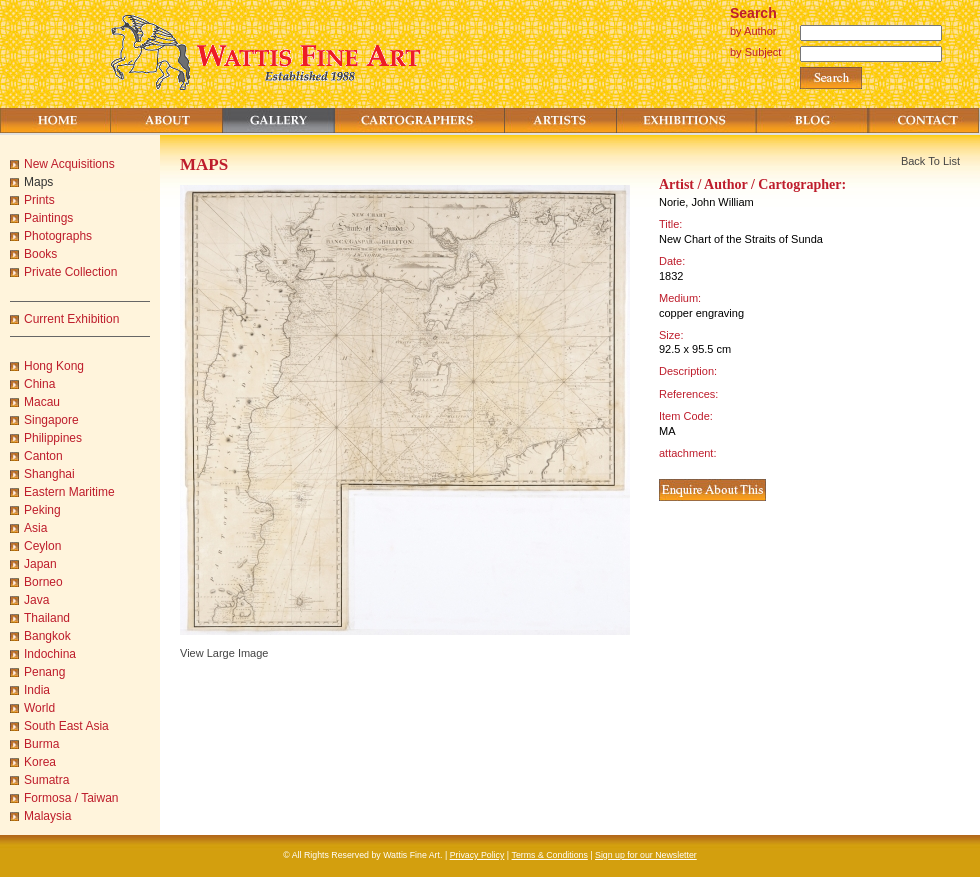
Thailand (47, 618)
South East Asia (66, 726)
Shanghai (49, 474)
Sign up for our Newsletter (646, 855)
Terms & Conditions (550, 855)
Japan (40, 564)
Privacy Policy (477, 855)
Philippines (53, 438)
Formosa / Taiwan (71, 798)
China (39, 384)
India (37, 690)
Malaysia (47, 816)
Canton (43, 456)
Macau (42, 402)
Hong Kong (54, 366)
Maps (38, 182)
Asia (35, 528)
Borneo (43, 582)
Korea (40, 762)
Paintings (48, 218)
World (39, 708)
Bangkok (47, 636)
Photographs (58, 236)
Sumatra (46, 780)
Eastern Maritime (69, 492)
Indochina (50, 654)
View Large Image (224, 653)
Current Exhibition (71, 319)
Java (36, 600)
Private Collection (70, 272)
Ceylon (42, 546)
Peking (42, 510)
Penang (44, 672)
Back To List (930, 161)
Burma (41, 744)
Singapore (51, 420)
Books (40, 254)
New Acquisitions (69, 164)
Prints (39, 200)
